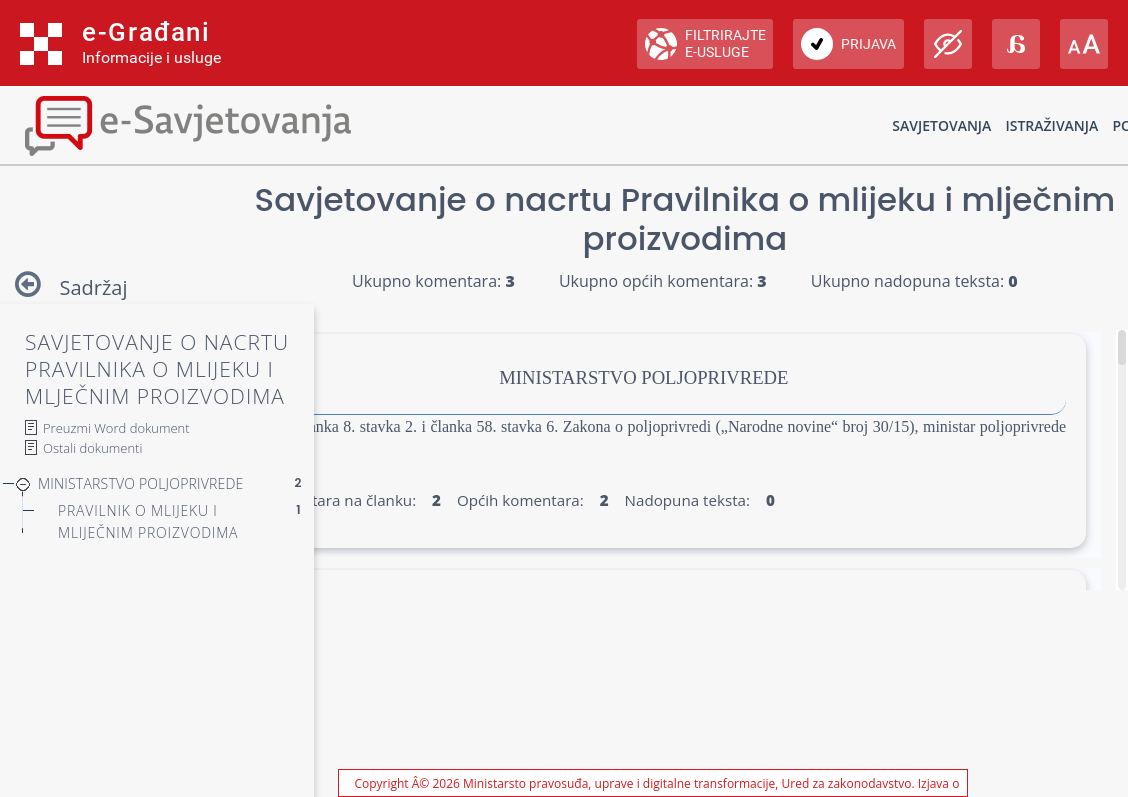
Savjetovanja (941, 125)
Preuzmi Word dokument (116, 428)
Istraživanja (1051, 125)
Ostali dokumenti (92, 448)
